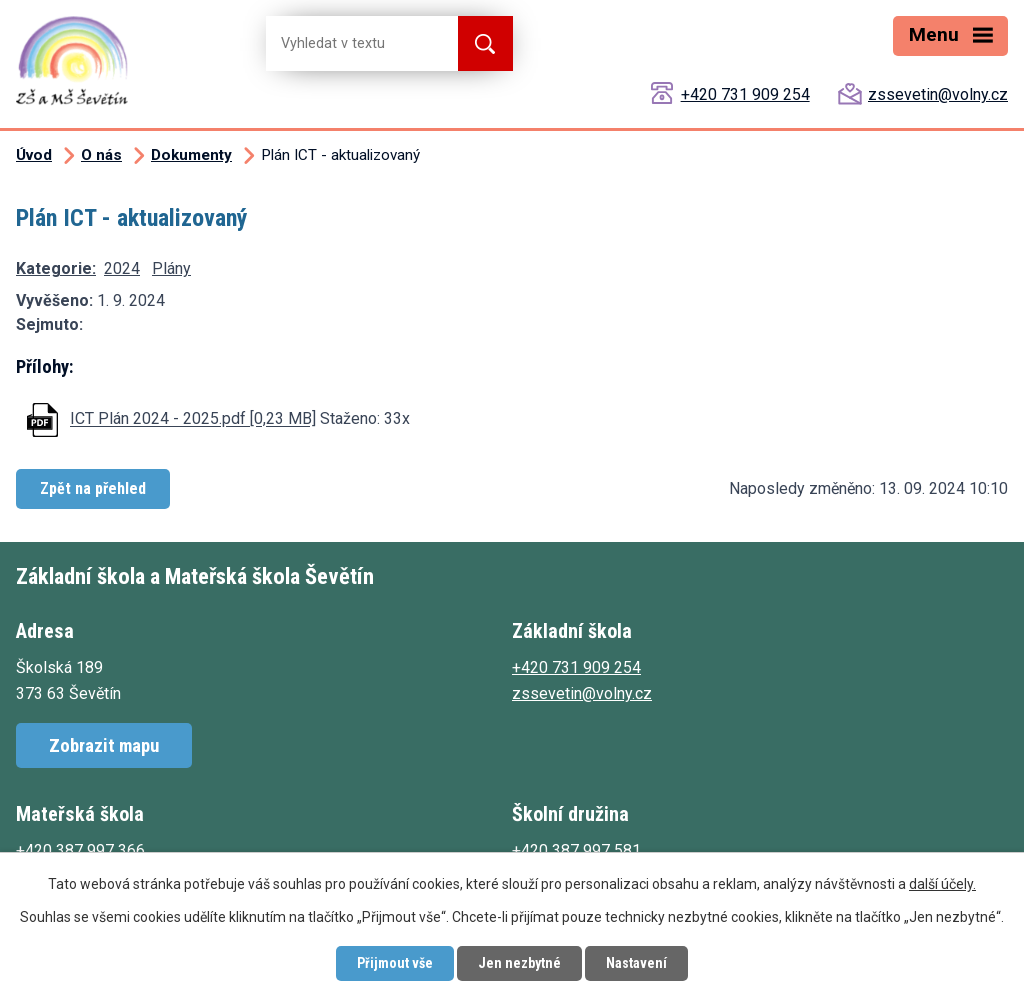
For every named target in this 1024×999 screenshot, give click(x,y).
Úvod (34, 155)
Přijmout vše (395, 963)
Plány (171, 268)
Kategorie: (56, 268)
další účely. (942, 884)
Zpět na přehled (93, 488)
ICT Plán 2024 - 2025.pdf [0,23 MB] (193, 419)
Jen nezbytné (519, 963)
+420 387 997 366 (80, 850)
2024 (122, 268)
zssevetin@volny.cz (938, 94)
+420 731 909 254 (745, 94)
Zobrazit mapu (104, 745)
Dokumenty (191, 155)
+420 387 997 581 (576, 850)
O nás (101, 155)
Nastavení (636, 963)
